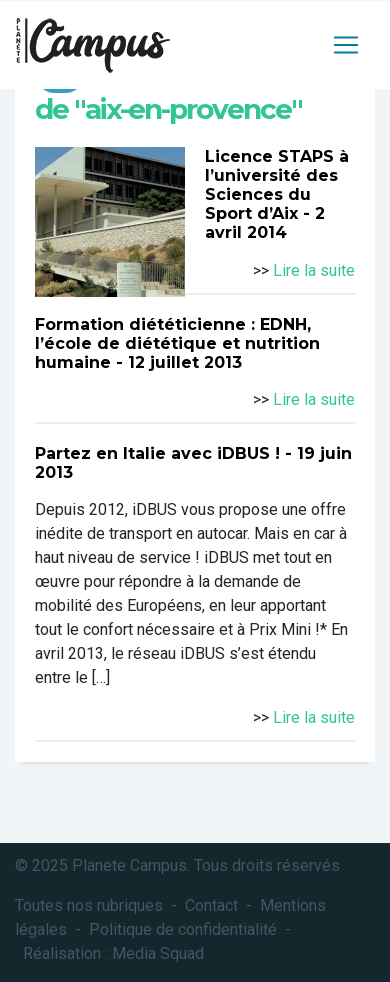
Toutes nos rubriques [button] (89, 905)
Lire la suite (314, 270)
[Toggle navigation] (346, 45)
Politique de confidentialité (183, 929)
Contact (211, 905)
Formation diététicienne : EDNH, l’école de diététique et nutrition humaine (177, 343)
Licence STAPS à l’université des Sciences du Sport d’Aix (277, 185)
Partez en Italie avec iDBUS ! (157, 453)
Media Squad (158, 953)
